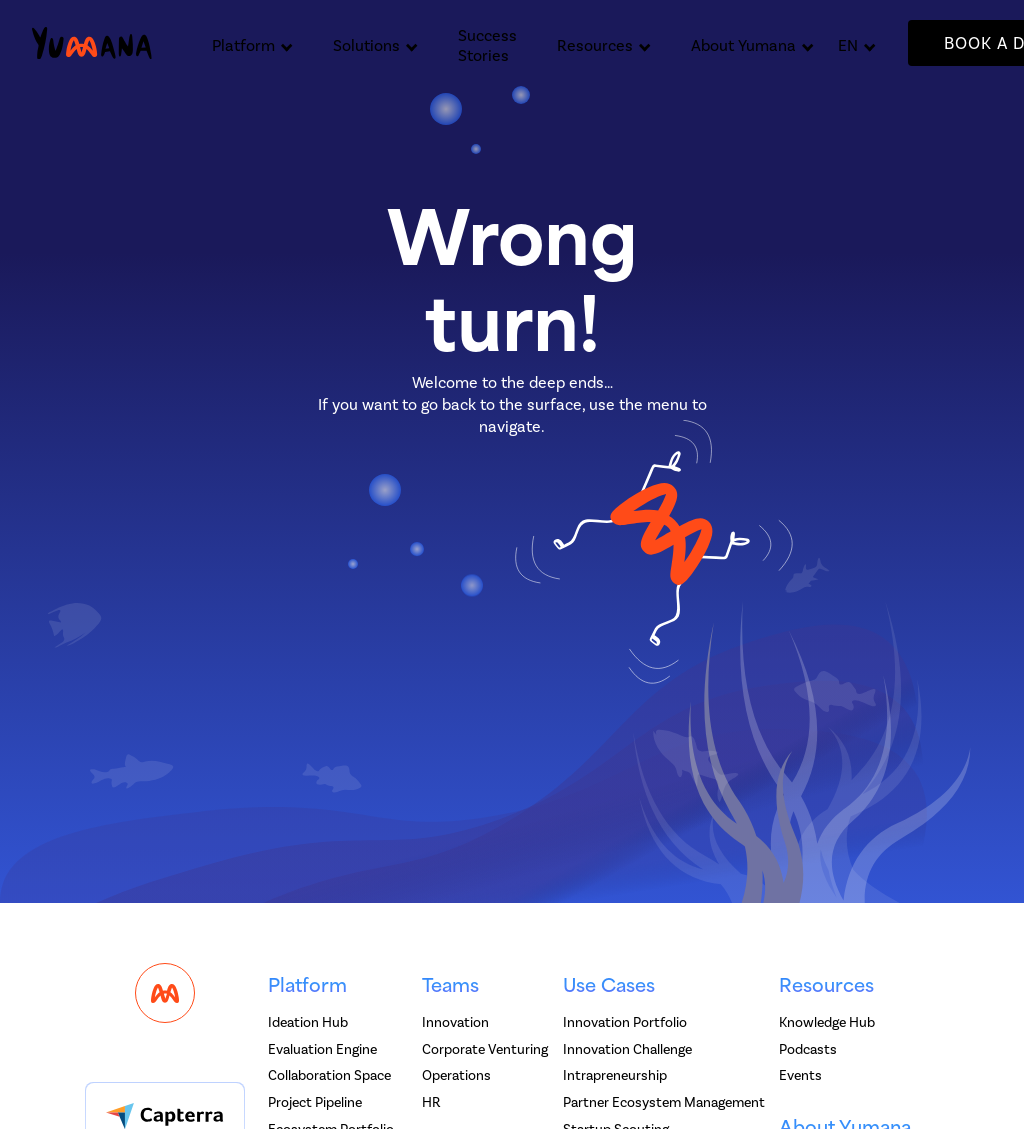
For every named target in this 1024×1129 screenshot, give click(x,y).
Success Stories (487, 45)
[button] (252, 43)
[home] (92, 43)
